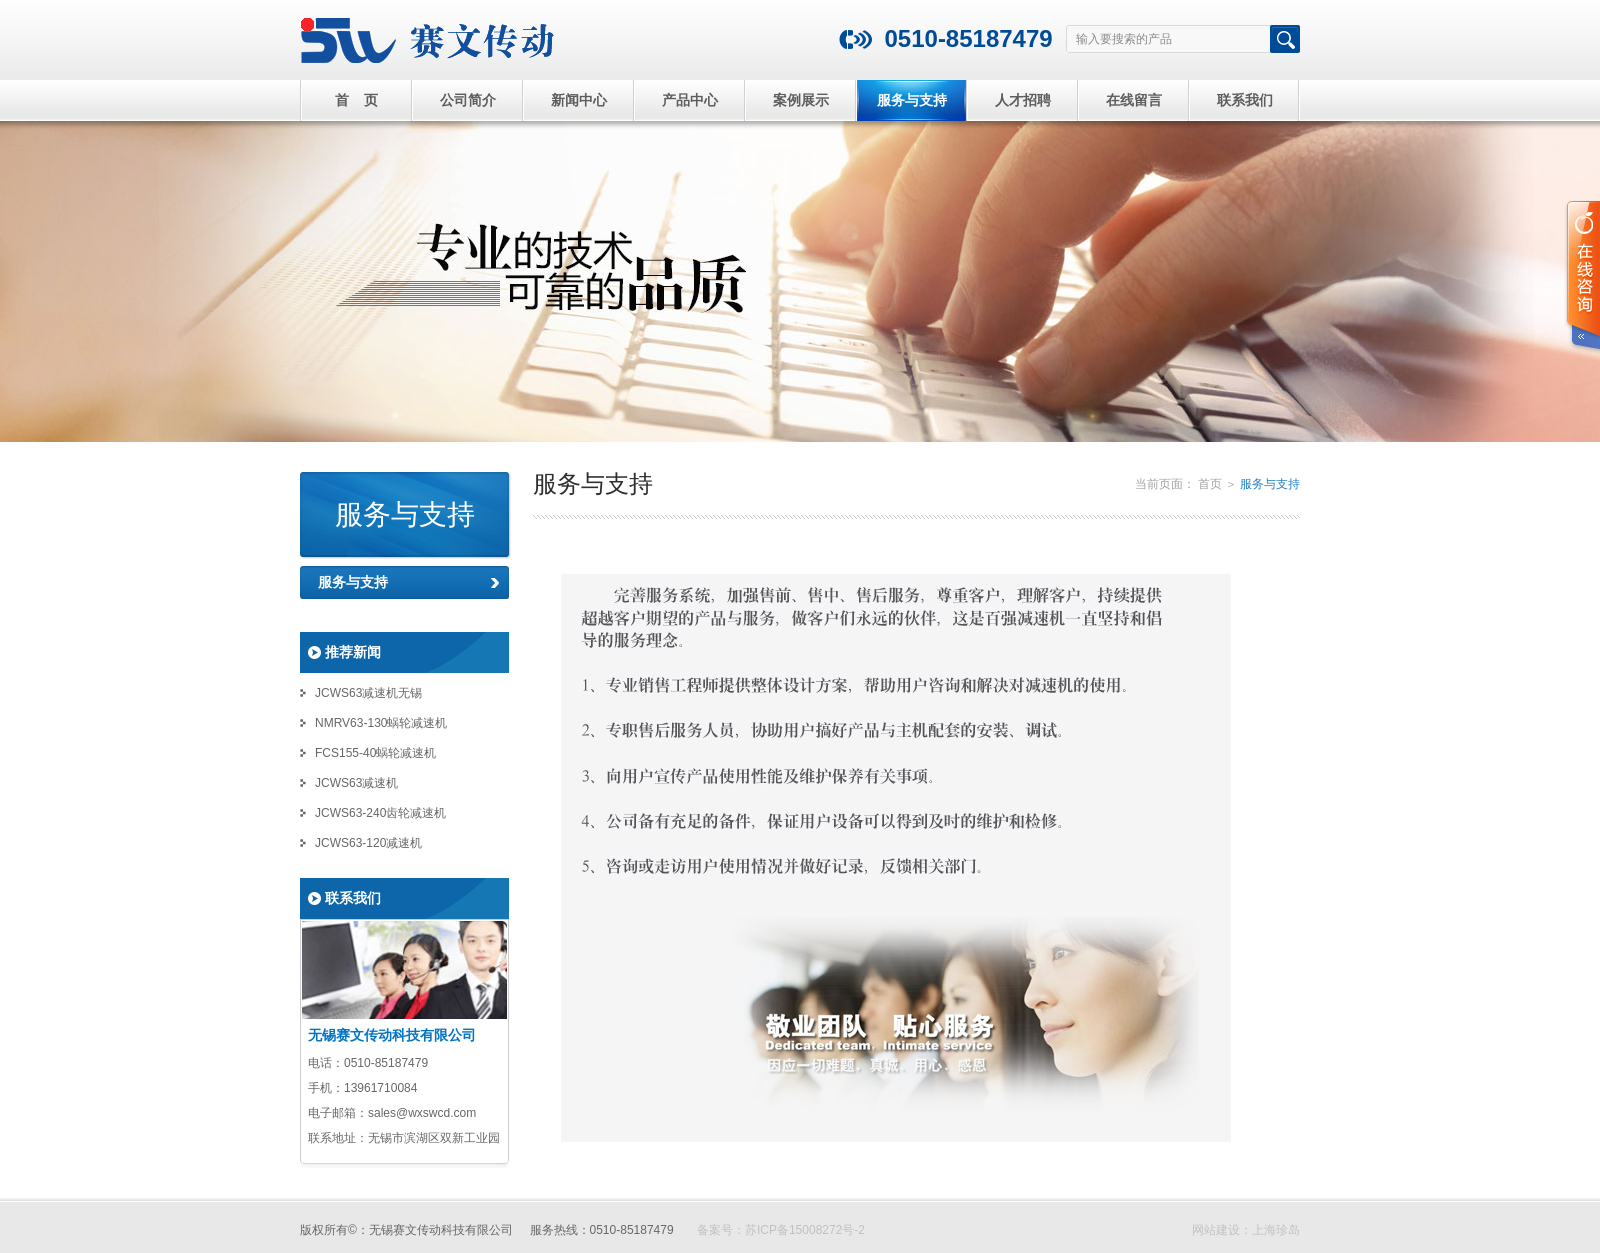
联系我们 (1245, 100)
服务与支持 (912, 100)
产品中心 (690, 100)
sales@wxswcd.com (422, 1113)
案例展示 (801, 100)
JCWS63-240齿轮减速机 (380, 813)
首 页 (357, 100)
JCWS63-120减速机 (368, 843)
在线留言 (1134, 100)
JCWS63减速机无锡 (368, 693)
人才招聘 (1023, 100)
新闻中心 (579, 100)
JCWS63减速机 (356, 783)
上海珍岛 (1276, 1230)
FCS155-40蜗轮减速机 (375, 753)
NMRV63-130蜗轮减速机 (381, 723)
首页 (1210, 484)
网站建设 (1216, 1230)
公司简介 (468, 100)
